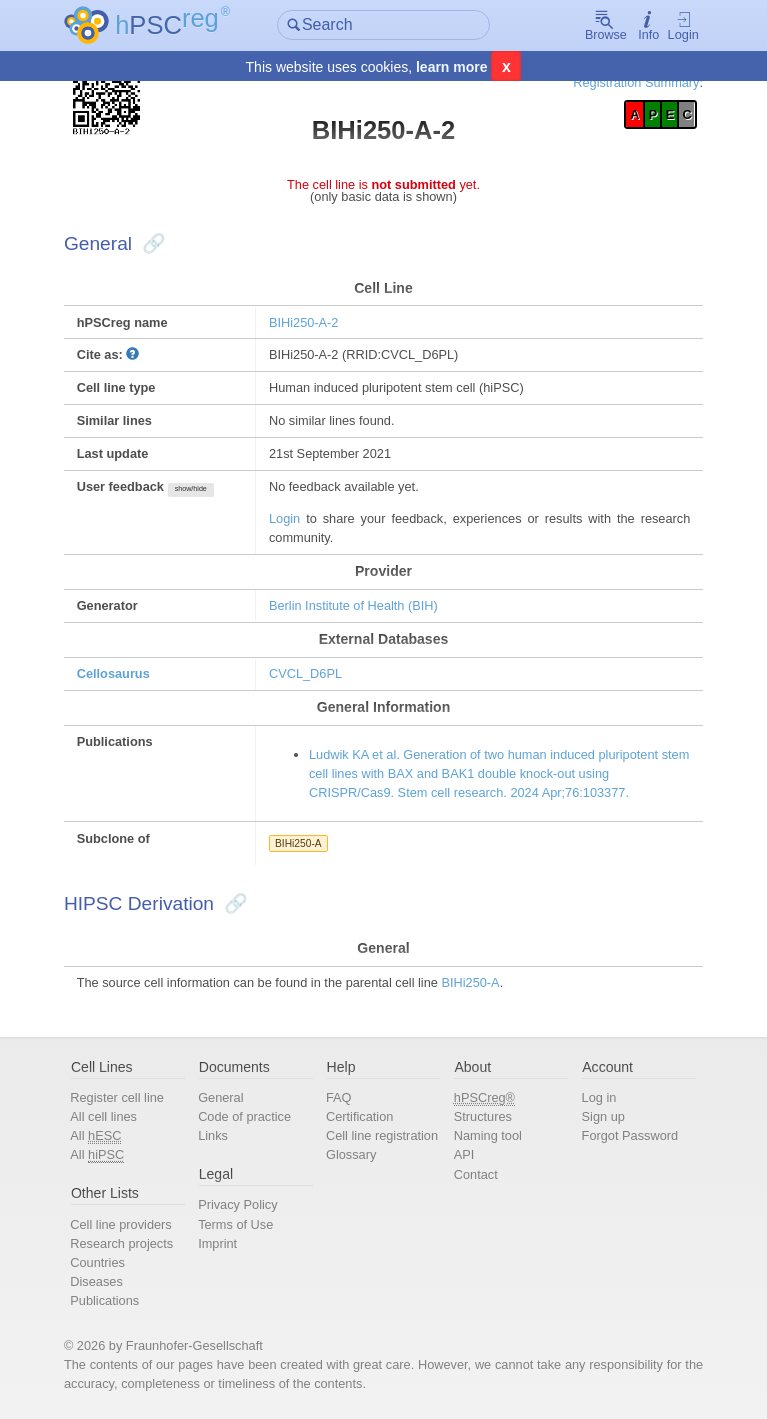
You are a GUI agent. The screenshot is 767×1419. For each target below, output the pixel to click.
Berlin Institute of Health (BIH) (353, 605)
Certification (359, 1116)
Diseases (96, 1281)
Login (683, 26)
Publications (104, 1300)
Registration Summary (636, 82)
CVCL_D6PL (305, 673)
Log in (599, 1097)
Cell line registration (382, 1135)
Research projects (121, 1243)
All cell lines (103, 1116)
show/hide (191, 489)
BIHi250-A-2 (304, 322)
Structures (483, 1116)
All (95, 1136)
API (464, 1154)
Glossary (351, 1154)
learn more (452, 67)
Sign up (603, 1116)
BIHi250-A (298, 843)
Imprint (217, 1243)
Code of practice (244, 1116)
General (220, 1097)
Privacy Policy (237, 1204)
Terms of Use (235, 1224)
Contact (476, 1174)
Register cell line (117, 1097)
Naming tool (488, 1135)
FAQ (339, 1097)
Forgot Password (630, 1135)
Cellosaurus (113, 673)
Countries (97, 1262)
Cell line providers (120, 1224)
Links (213, 1135)
